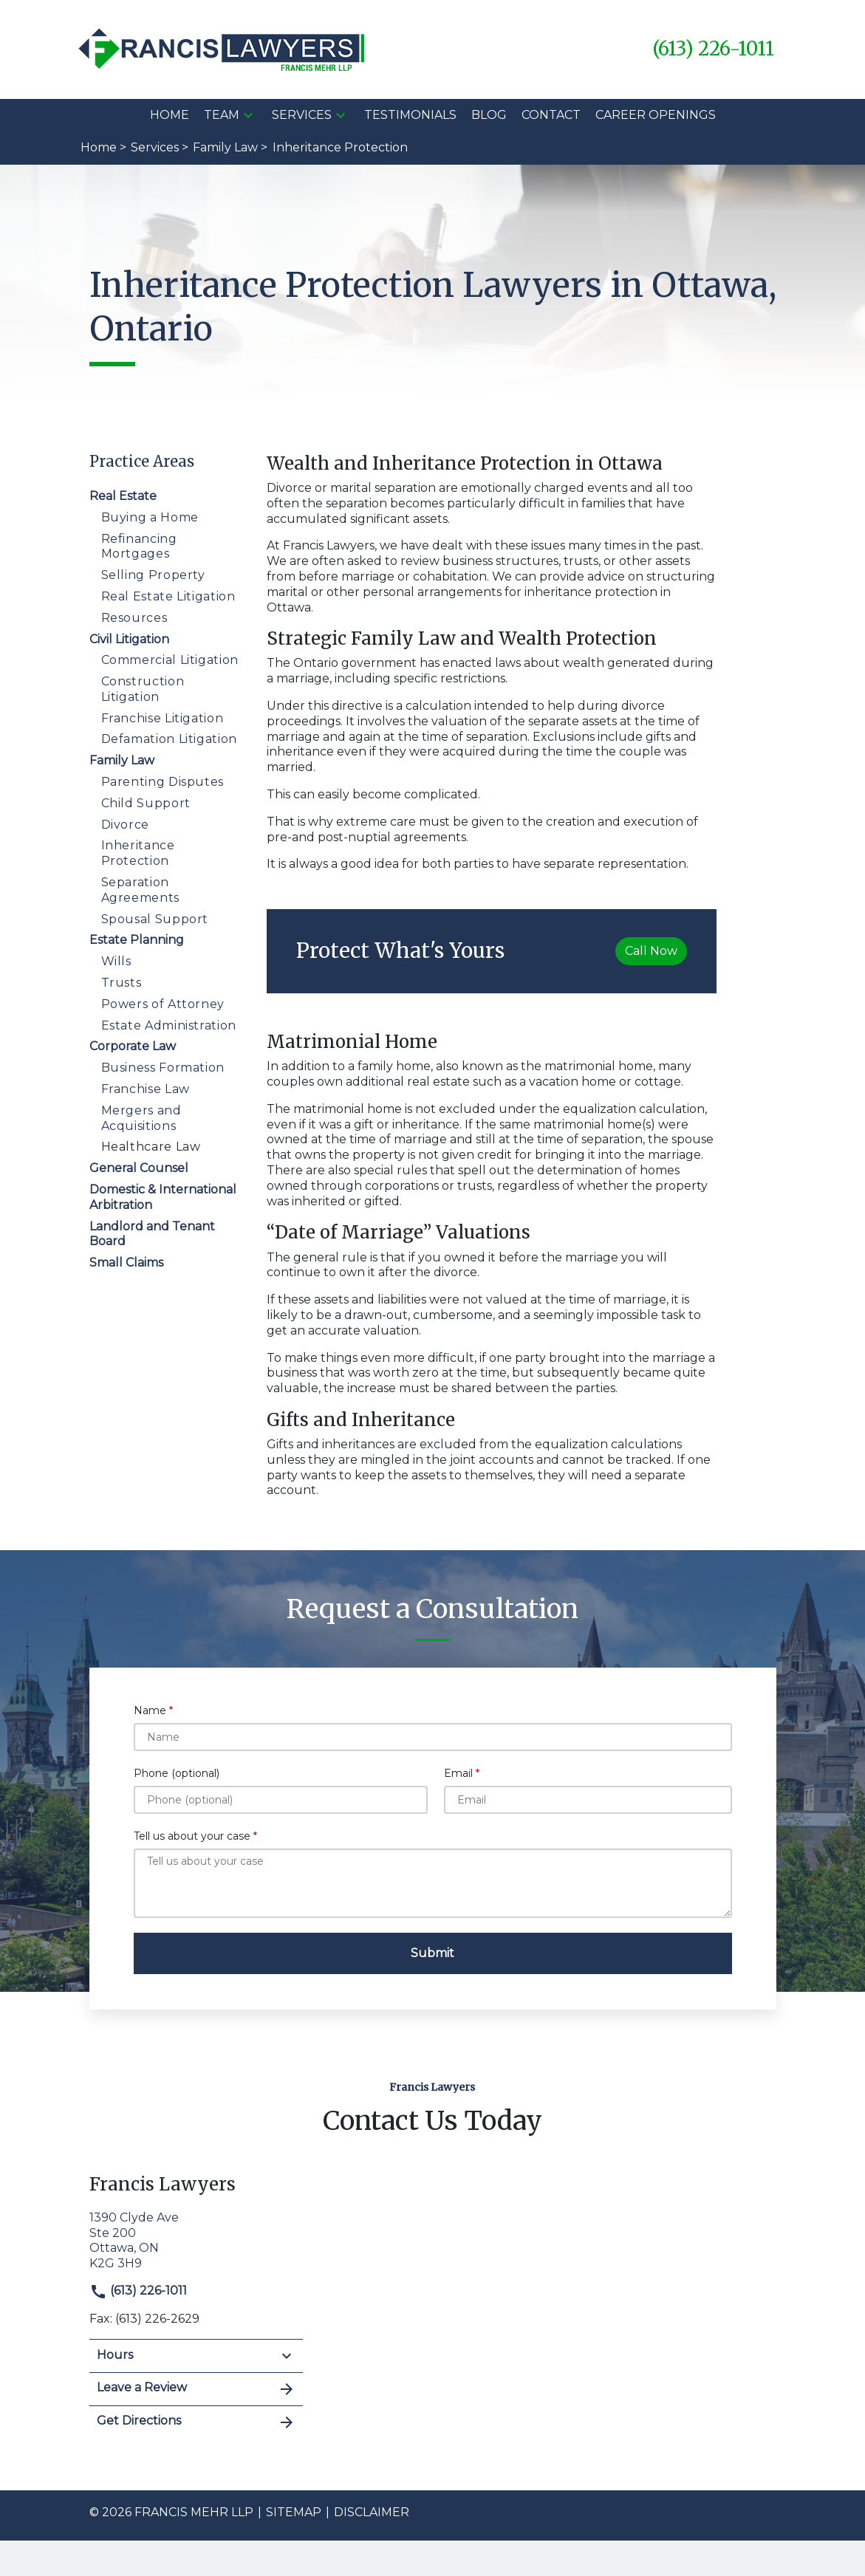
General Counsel (138, 1168)
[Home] (169, 115)
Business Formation (163, 1068)
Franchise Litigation (162, 718)
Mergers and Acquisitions (141, 1118)
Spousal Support (155, 919)
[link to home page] (223, 48)
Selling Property (153, 575)
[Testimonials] (410, 115)
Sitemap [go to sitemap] (293, 2512)
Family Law (121, 760)
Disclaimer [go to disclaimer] (371, 2512)
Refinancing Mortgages (139, 546)
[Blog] (489, 115)
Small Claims (126, 1263)
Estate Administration (168, 1025)
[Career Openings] (655, 115)
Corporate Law (132, 1046)
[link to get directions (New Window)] (196, 2239)
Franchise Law (145, 1089)
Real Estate (123, 496)
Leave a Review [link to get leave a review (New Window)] (196, 2389)
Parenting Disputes (163, 782)
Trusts (121, 983)
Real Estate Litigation (168, 596)
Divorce (125, 825)
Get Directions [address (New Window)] (196, 2422)
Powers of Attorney (163, 1004)
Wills (116, 961)
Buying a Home (150, 517)
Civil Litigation (129, 639)
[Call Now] (651, 951)
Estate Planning (136, 940)
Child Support (146, 803)
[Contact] (551, 115)
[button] (248, 115)
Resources (134, 618)
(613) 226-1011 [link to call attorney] (138, 2291)
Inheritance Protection (138, 853)
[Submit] (433, 1953)
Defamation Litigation (169, 739)
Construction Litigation (143, 689)
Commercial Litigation (170, 660)
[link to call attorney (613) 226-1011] (713, 49)
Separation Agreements (140, 890)
